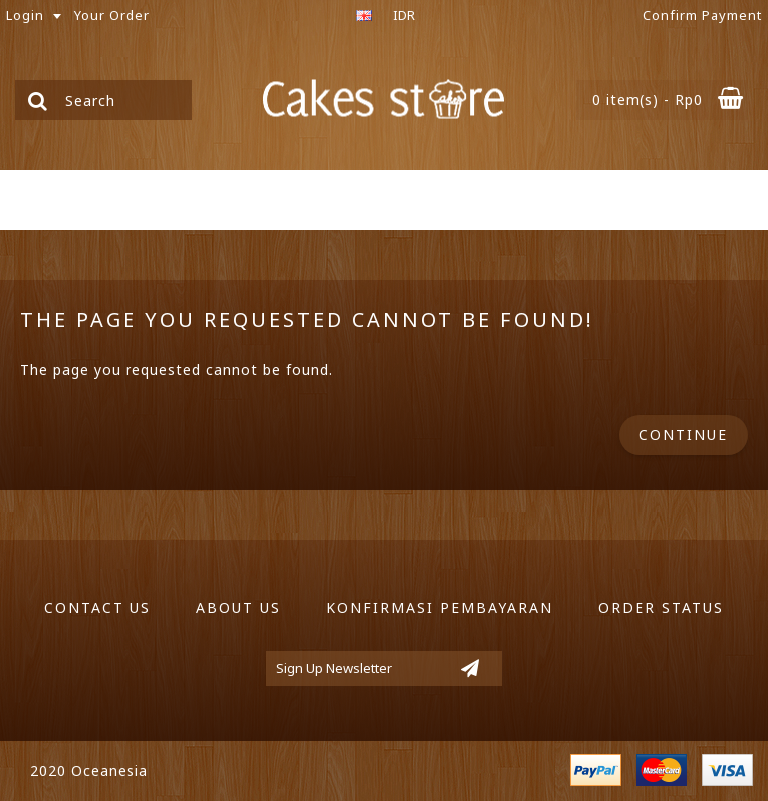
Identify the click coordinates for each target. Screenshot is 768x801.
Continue (683, 434)
